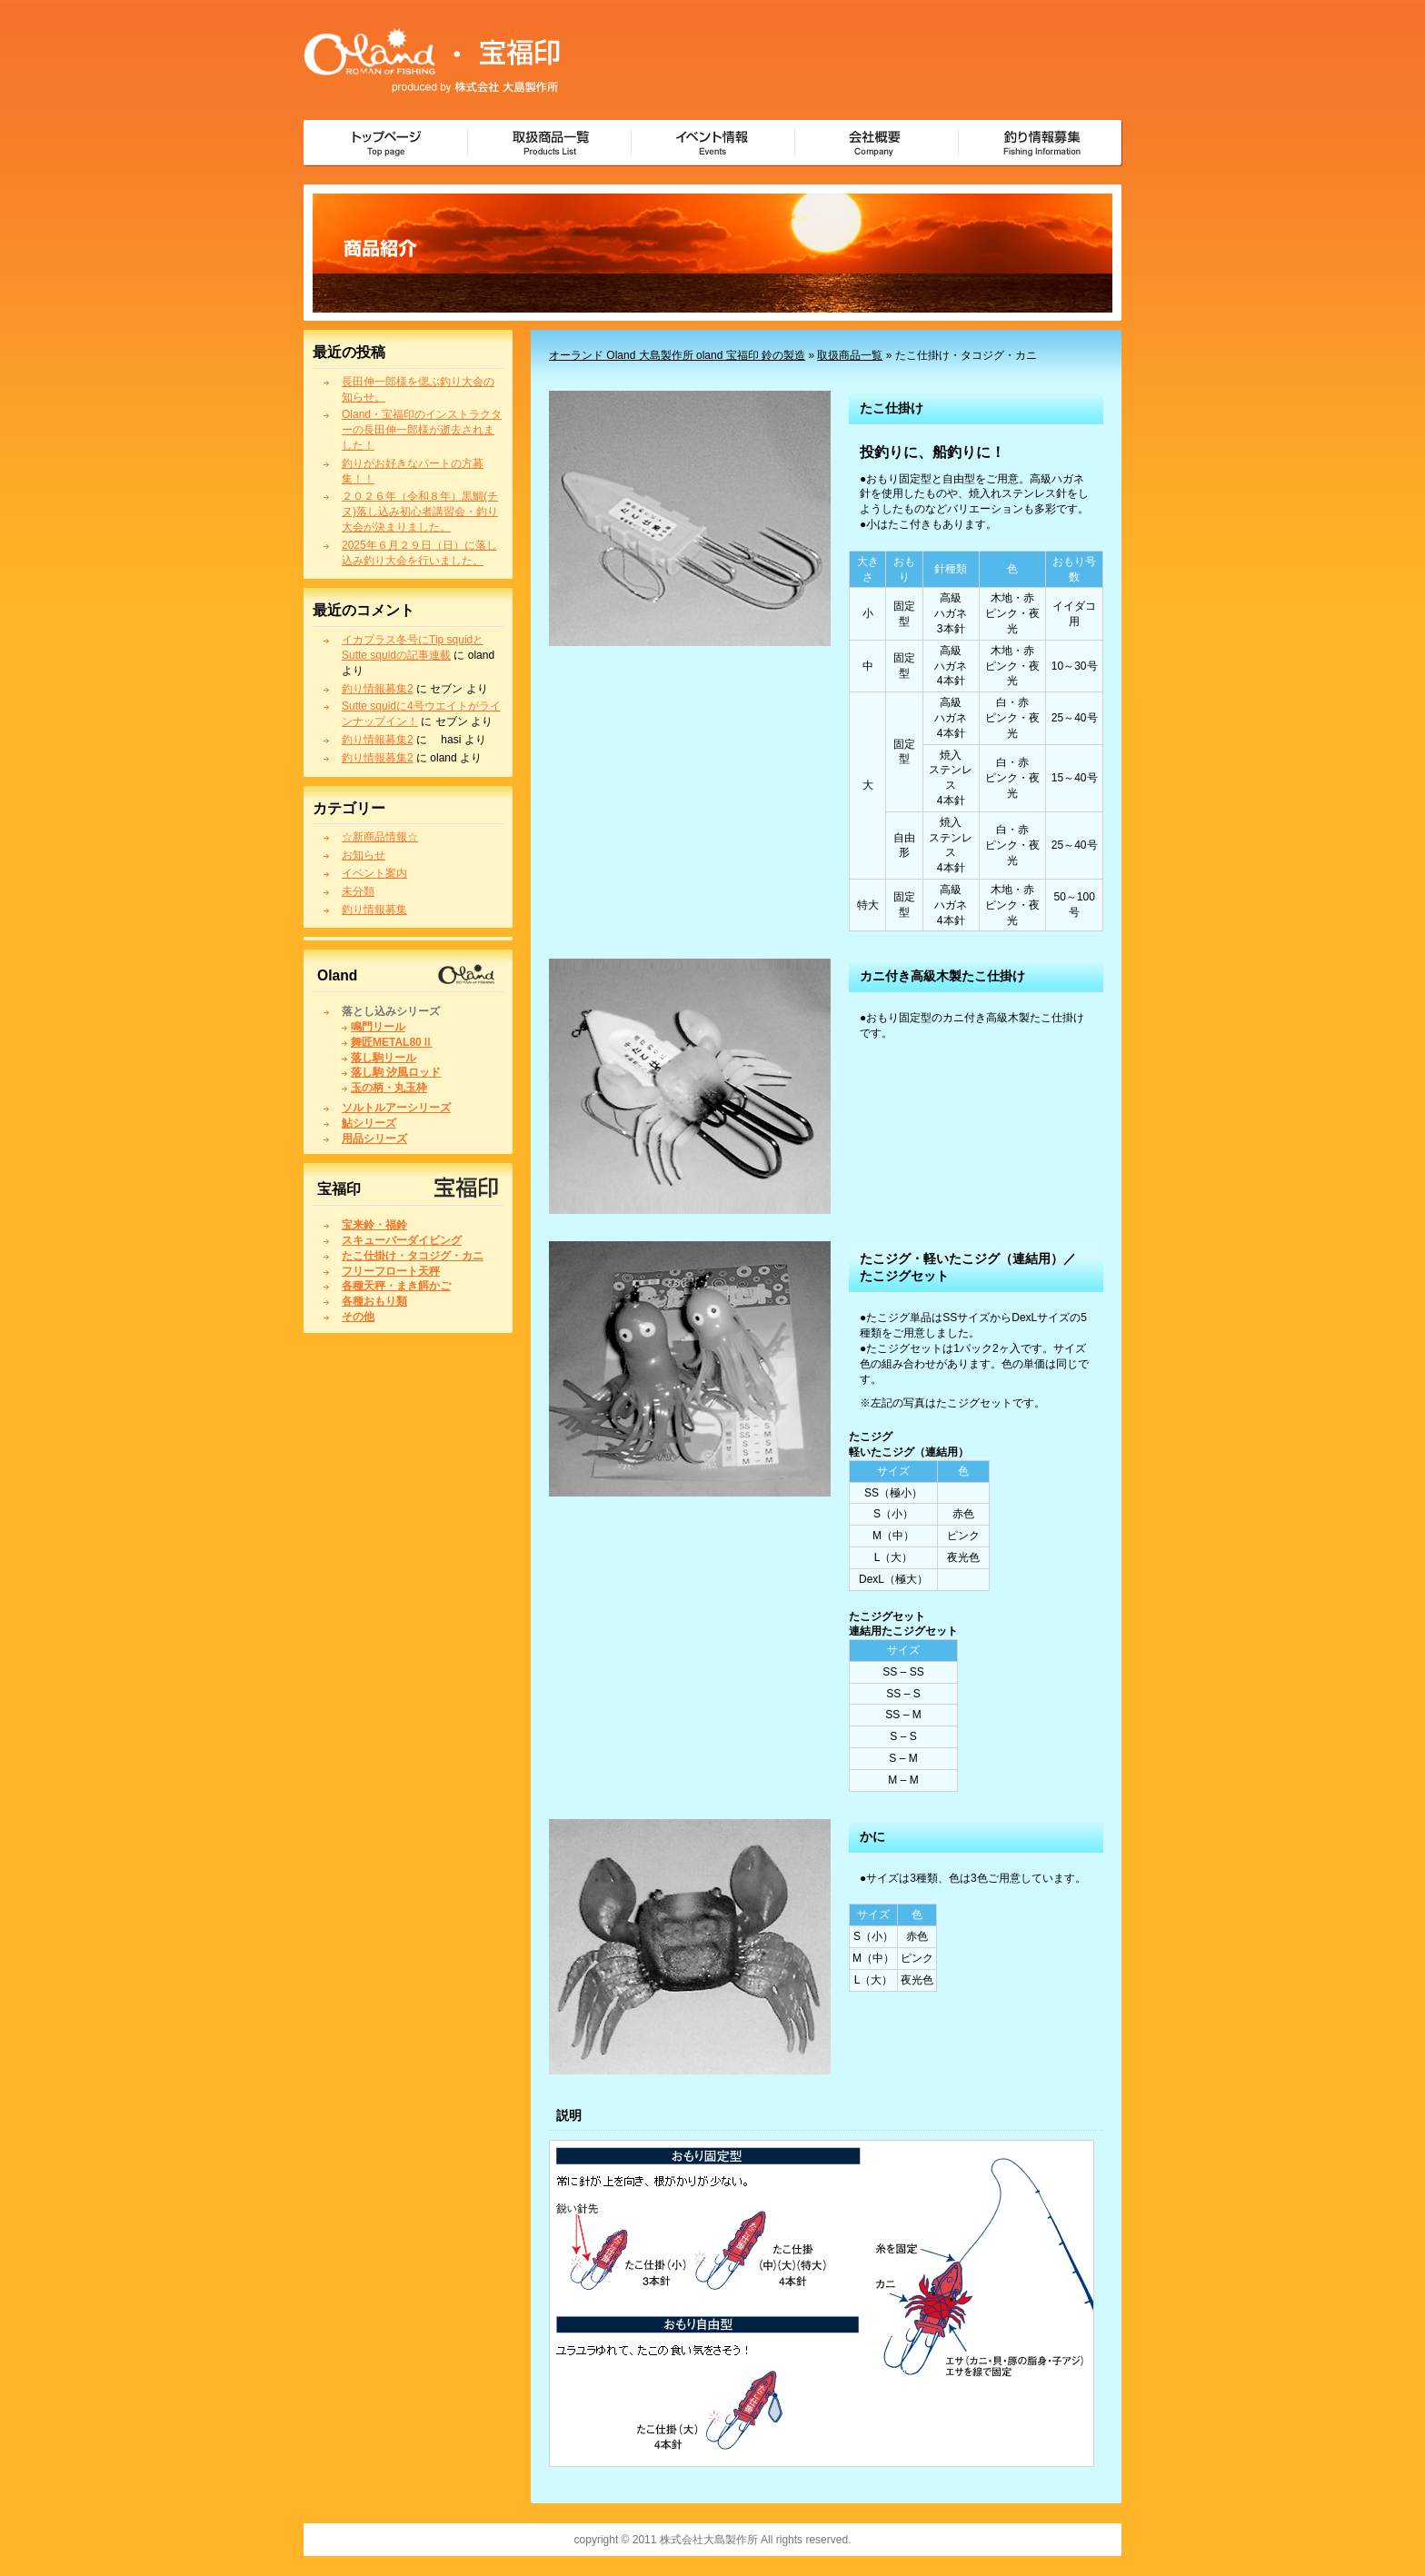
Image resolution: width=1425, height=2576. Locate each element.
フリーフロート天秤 (391, 1271)
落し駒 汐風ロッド (396, 1072)
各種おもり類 (374, 1301)
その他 (358, 1316)
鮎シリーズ (369, 1123)
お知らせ (363, 855)
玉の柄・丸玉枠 (389, 1087)
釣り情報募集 (374, 909)
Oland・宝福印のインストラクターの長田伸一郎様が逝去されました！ (422, 430)
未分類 (358, 891)
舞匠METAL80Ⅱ (392, 1042)
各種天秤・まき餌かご (396, 1285)
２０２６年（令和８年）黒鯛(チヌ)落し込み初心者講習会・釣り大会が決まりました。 (420, 511)
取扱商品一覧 (849, 355)
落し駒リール (383, 1057)
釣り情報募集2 (378, 688)
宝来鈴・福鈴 (374, 1224)
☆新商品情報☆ (380, 836)
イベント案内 (374, 873)
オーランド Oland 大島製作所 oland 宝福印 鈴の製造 (677, 355)
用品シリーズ (374, 1138)
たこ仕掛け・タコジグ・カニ (412, 1255)
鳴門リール (378, 1026)
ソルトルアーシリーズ (396, 1107)
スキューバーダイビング (402, 1240)
